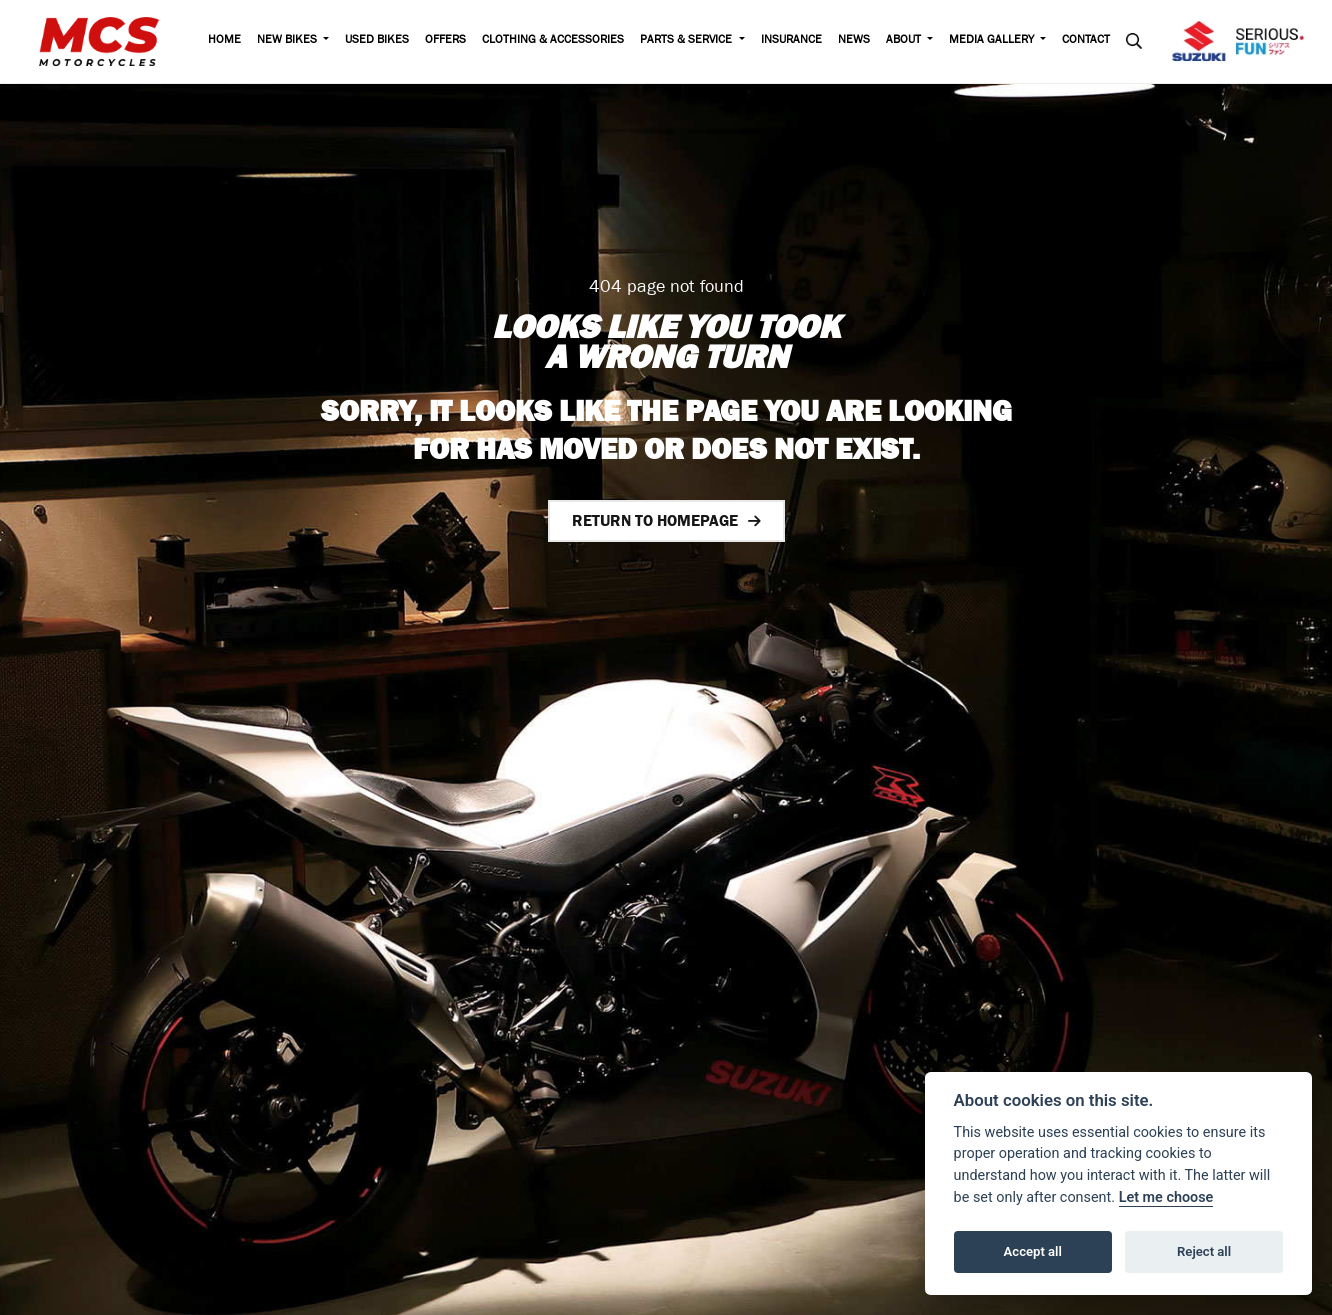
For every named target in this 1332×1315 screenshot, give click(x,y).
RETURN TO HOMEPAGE (655, 520)
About (905, 41)
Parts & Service (687, 41)
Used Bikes (377, 41)
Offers (445, 41)
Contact (1086, 41)
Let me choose (1166, 1197)
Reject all (1204, 1251)
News (854, 41)
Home (224, 41)
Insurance (791, 41)
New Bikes (288, 41)
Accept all (1033, 1251)
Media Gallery (993, 41)
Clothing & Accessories (553, 41)
